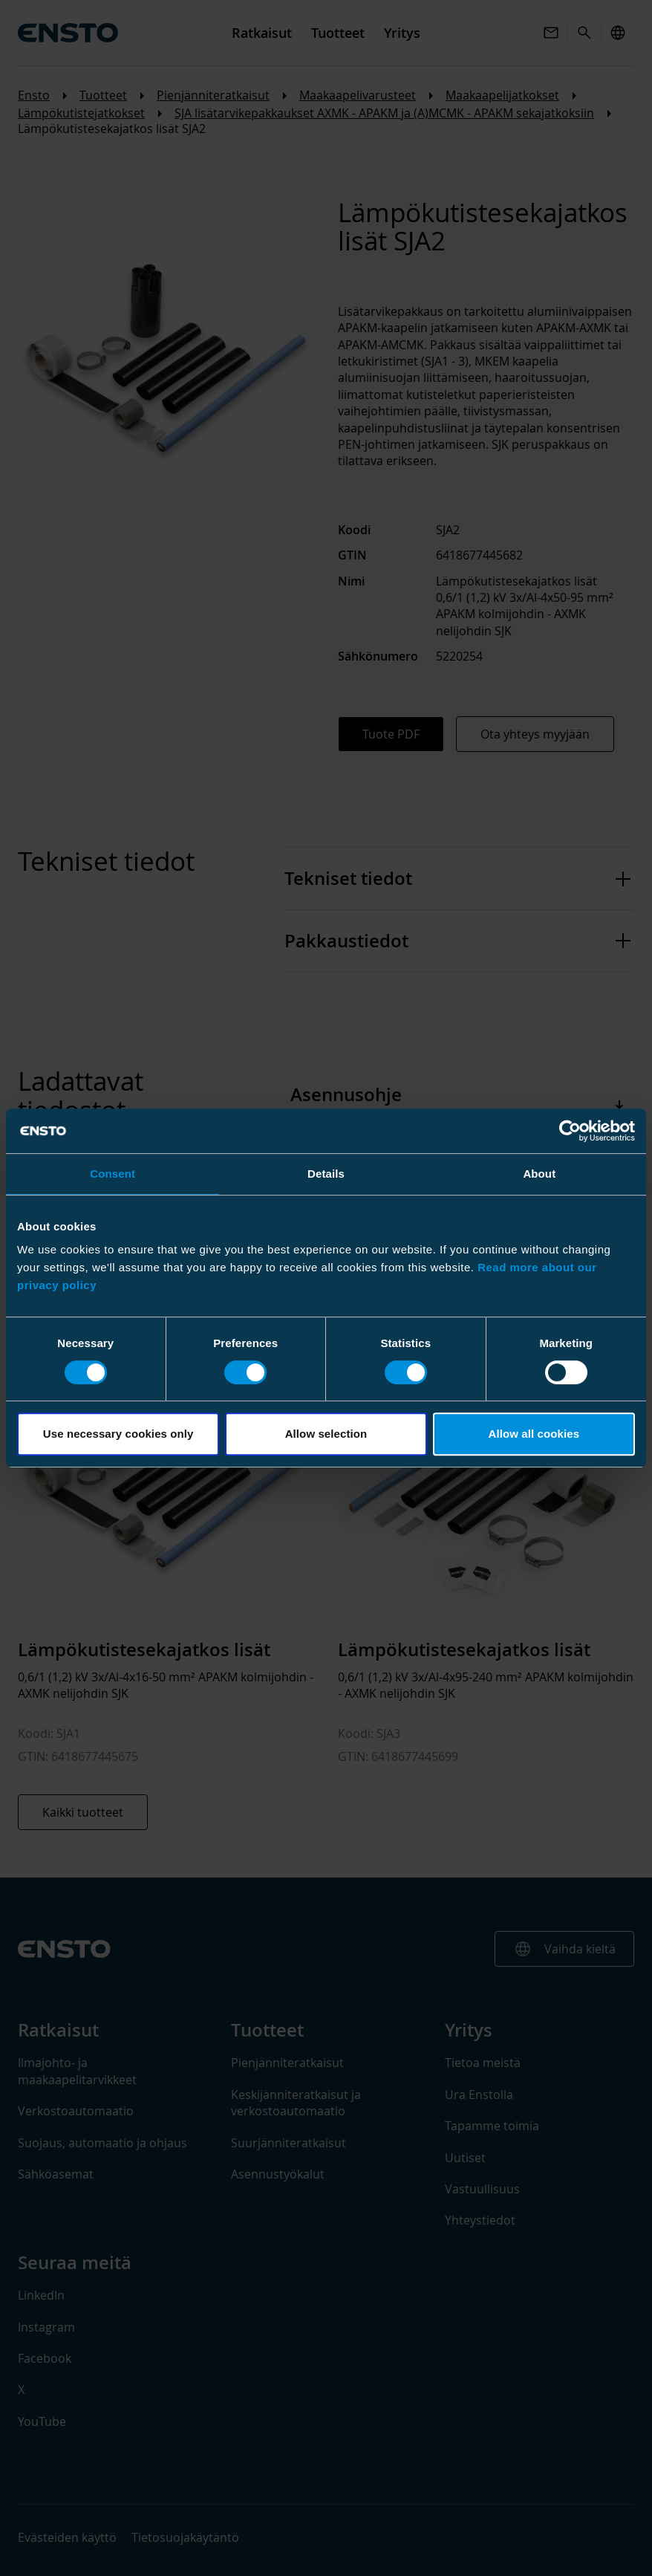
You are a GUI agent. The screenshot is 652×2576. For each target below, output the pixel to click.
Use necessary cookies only (118, 1433)
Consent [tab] (112, 1173)
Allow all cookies (534, 1433)
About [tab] (539, 1173)
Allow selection (326, 1433)
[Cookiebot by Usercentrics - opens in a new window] (570, 1131)
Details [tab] (326, 1173)
